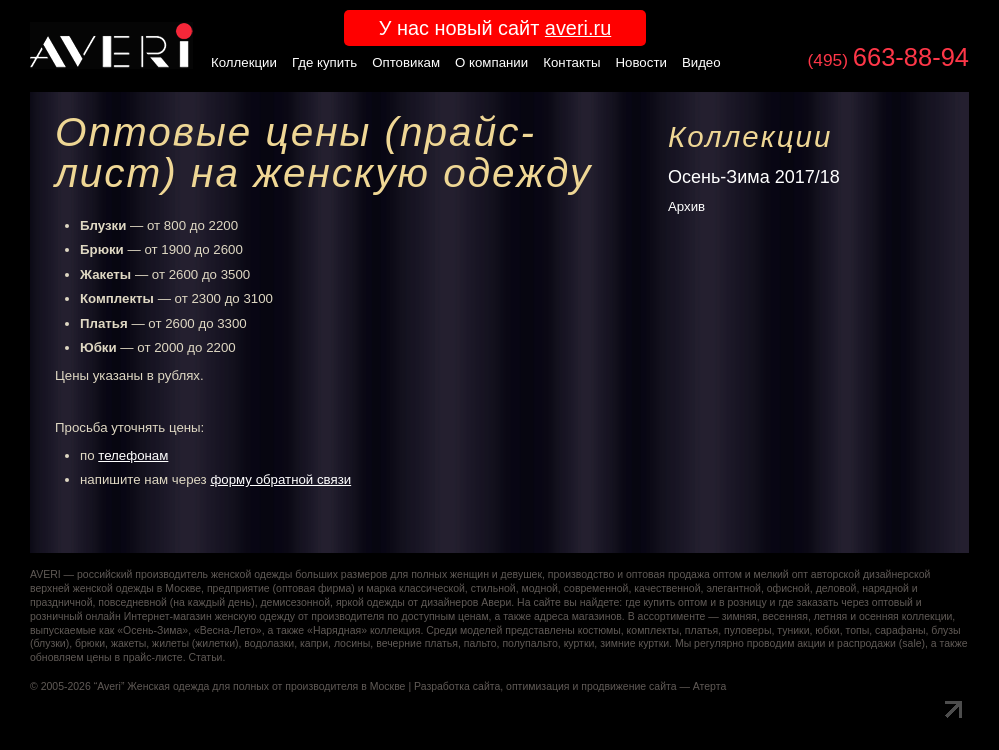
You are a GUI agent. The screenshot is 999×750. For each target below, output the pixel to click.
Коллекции (244, 62)
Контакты (571, 62)
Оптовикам (406, 62)
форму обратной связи (280, 479)
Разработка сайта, (458, 686)
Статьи (205, 657)
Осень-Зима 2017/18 (754, 177)
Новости (641, 62)
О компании (491, 62)
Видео (701, 62)
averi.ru (578, 28)
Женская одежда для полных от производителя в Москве (266, 686)
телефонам (133, 455)
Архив (686, 206)
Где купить (324, 62)
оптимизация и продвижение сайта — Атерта (616, 686)
